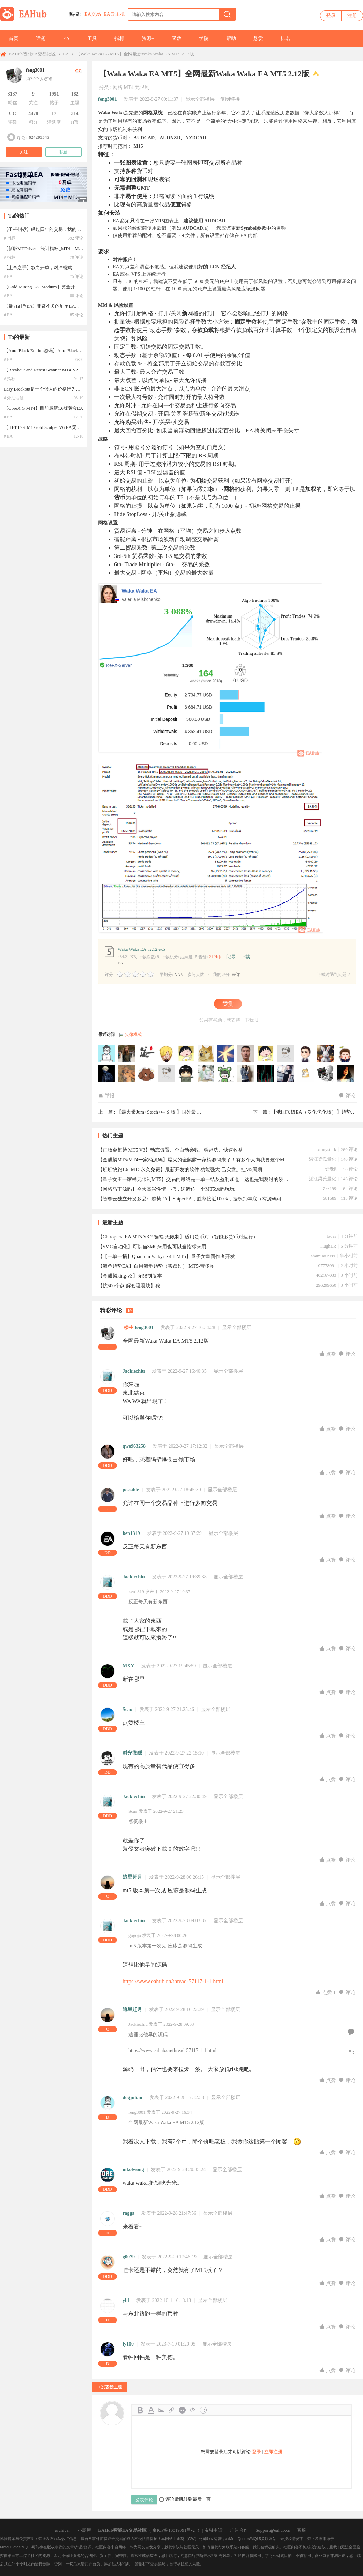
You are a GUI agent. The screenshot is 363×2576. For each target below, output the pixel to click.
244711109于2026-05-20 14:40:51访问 (107, 1053)
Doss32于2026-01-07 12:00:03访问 (305, 1053)
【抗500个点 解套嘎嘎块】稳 (129, 1285)
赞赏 (228, 1004)
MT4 (128, 87)
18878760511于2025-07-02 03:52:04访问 (246, 1073)
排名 (285, 38)
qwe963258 (134, 1446)
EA (66, 38)
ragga (128, 2213)
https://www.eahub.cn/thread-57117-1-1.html (173, 1981)
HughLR (328, 1246)
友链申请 (214, 2530)
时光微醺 (132, 1753)
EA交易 (92, 14)
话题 (41, 38)
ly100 (128, 2344)
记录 (231, 956)
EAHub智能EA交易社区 (32, 53)
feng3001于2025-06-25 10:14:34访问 (325, 1073)
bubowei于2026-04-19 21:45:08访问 (226, 1053)
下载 (245, 956)
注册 (352, 15)
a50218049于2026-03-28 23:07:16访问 (286, 1053)
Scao (127, 1709)
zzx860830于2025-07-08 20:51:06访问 (226, 1073)
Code (192, 2410)
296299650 (326, 1285)
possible (131, 1489)
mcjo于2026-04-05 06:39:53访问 (266, 1053)
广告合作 (239, 2530)
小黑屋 (84, 2530)
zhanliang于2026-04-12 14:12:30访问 (246, 1053)
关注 (24, 152)
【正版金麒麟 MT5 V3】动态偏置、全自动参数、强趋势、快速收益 (170, 1150)
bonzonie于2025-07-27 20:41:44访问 (146, 1073)
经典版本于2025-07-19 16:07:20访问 (186, 1073)
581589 (329, 1198)
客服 (301, 2530)
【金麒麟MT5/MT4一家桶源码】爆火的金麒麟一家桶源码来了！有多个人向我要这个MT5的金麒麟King (194, 1159)
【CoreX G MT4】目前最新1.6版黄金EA (43, 408)
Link (171, 2410)
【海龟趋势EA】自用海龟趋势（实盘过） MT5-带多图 (156, 1266)
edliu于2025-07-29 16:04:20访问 (107, 1073)
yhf (126, 2300)
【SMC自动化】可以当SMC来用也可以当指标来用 (152, 1246)
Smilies (203, 2410)
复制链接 (230, 99)
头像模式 (133, 1034)
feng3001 (107, 99)
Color (150, 2410)
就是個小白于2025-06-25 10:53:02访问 (266, 1073)
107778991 (326, 1265)
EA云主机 (114, 14)
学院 (204, 38)
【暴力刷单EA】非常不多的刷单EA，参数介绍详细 (55, 306)
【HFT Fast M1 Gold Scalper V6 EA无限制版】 (49, 427)
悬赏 (258, 38)
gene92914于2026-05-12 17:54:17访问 (166, 1053)
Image (161, 2410)
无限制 (142, 87)
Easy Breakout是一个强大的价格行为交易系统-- (50, 389)
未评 (236, 974)
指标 (119, 38)
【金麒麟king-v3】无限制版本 (130, 1276)
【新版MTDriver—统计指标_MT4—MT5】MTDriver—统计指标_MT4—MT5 (79, 248)
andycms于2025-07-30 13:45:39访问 (345, 1053)
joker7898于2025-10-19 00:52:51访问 (325, 1053)
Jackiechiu (134, 1371)
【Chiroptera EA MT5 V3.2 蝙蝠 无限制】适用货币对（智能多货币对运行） (178, 1237)
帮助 (231, 38)
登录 (331, 15)
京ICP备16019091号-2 (173, 2530)
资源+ (148, 38)
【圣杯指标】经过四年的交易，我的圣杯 (45, 229)
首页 (13, 38)
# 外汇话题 (14, 397)
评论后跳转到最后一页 (185, 2499)
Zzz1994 (330, 1188)
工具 (92, 38)
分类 (104, 87)
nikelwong (133, 2169)
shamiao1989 (323, 1255)
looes (331, 1236)
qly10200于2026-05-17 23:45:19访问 (126, 1053)
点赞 (328, 1354)
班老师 (332, 1169)
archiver (62, 2530)
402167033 (326, 1275)
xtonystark (326, 1149)
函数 (177, 38)
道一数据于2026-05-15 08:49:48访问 (146, 1053)
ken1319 (131, 1533)
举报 (106, 1095)
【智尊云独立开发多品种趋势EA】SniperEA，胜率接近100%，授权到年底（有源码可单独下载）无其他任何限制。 (194, 1199)
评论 (347, 1095)
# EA (8, 276)
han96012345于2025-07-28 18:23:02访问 (126, 1073)
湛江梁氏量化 (322, 1159)
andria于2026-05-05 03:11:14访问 (186, 1053)
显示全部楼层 (200, 99)
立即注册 (273, 2451)
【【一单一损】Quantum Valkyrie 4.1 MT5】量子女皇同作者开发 (166, 1256)
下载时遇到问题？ (334, 974)
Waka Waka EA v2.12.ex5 (141, 949)
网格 (118, 87)
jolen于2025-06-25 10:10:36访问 (345, 1073)
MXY (128, 1665)
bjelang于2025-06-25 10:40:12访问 (286, 1073)
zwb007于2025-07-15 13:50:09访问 (206, 1073)
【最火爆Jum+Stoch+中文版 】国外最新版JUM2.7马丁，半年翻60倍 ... (191, 1112)
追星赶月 (132, 1877)
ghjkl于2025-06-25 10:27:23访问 (305, 1073)
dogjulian (132, 2097)
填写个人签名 (39, 79)
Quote (182, 2410)
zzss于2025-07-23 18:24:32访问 (166, 1073)
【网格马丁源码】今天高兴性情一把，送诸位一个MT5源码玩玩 (166, 1189)
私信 (63, 152)
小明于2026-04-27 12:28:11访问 (206, 1053)
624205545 (39, 137)
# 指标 (9, 238)
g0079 (129, 2256)
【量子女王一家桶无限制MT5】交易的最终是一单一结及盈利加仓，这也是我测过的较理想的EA (194, 1179)
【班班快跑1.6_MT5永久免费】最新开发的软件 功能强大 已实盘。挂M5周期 (180, 1169)
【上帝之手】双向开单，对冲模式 (38, 267)
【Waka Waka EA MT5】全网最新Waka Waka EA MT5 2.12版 (135, 53)
